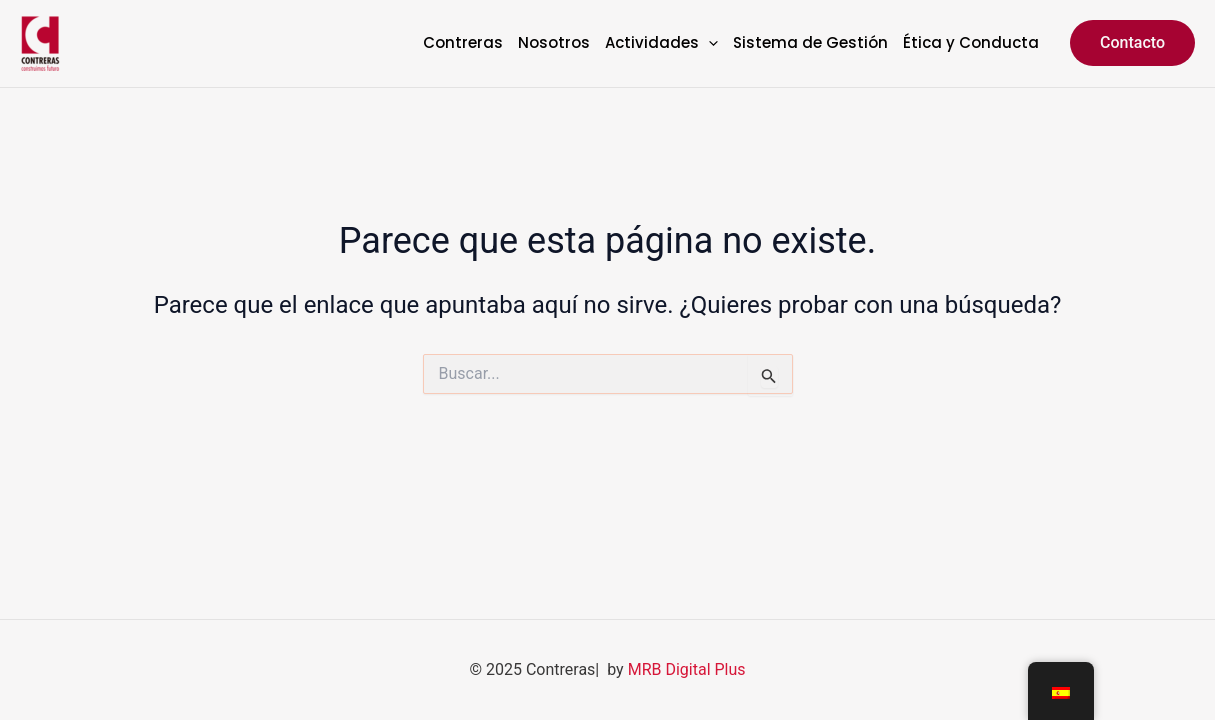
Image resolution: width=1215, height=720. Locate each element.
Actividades (661, 44)
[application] (708, 44)
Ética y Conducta (971, 43)
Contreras (463, 43)
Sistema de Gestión (810, 43)
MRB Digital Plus (687, 669)
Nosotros (554, 43)
